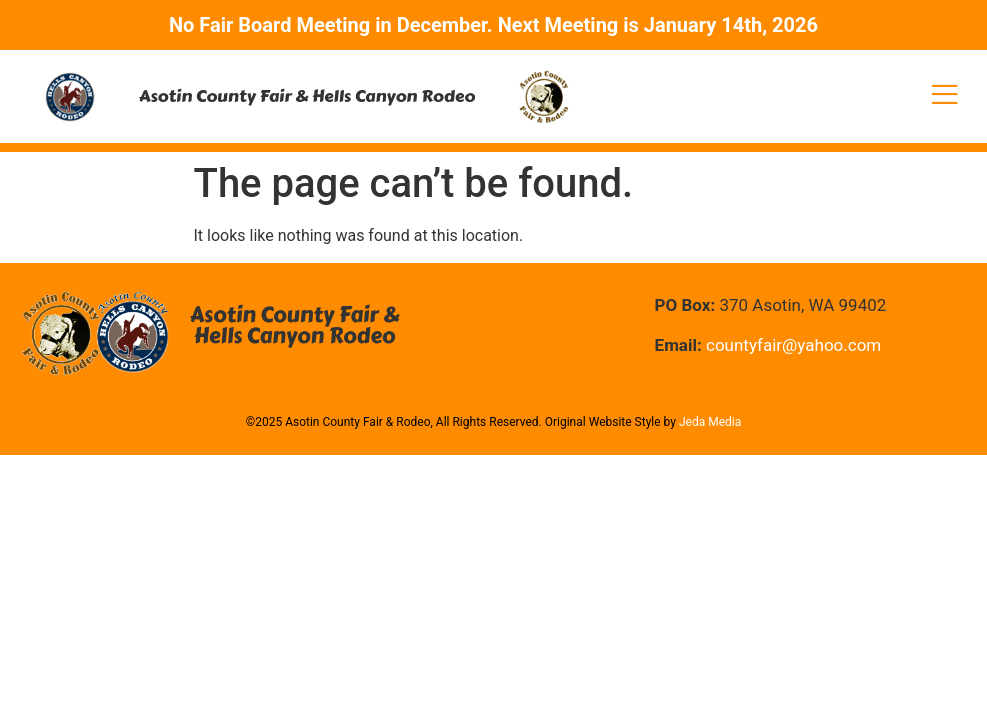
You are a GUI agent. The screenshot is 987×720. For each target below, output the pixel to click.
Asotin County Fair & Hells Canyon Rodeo (307, 96)
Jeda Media (710, 422)
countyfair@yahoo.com (793, 345)
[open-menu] (945, 96)
